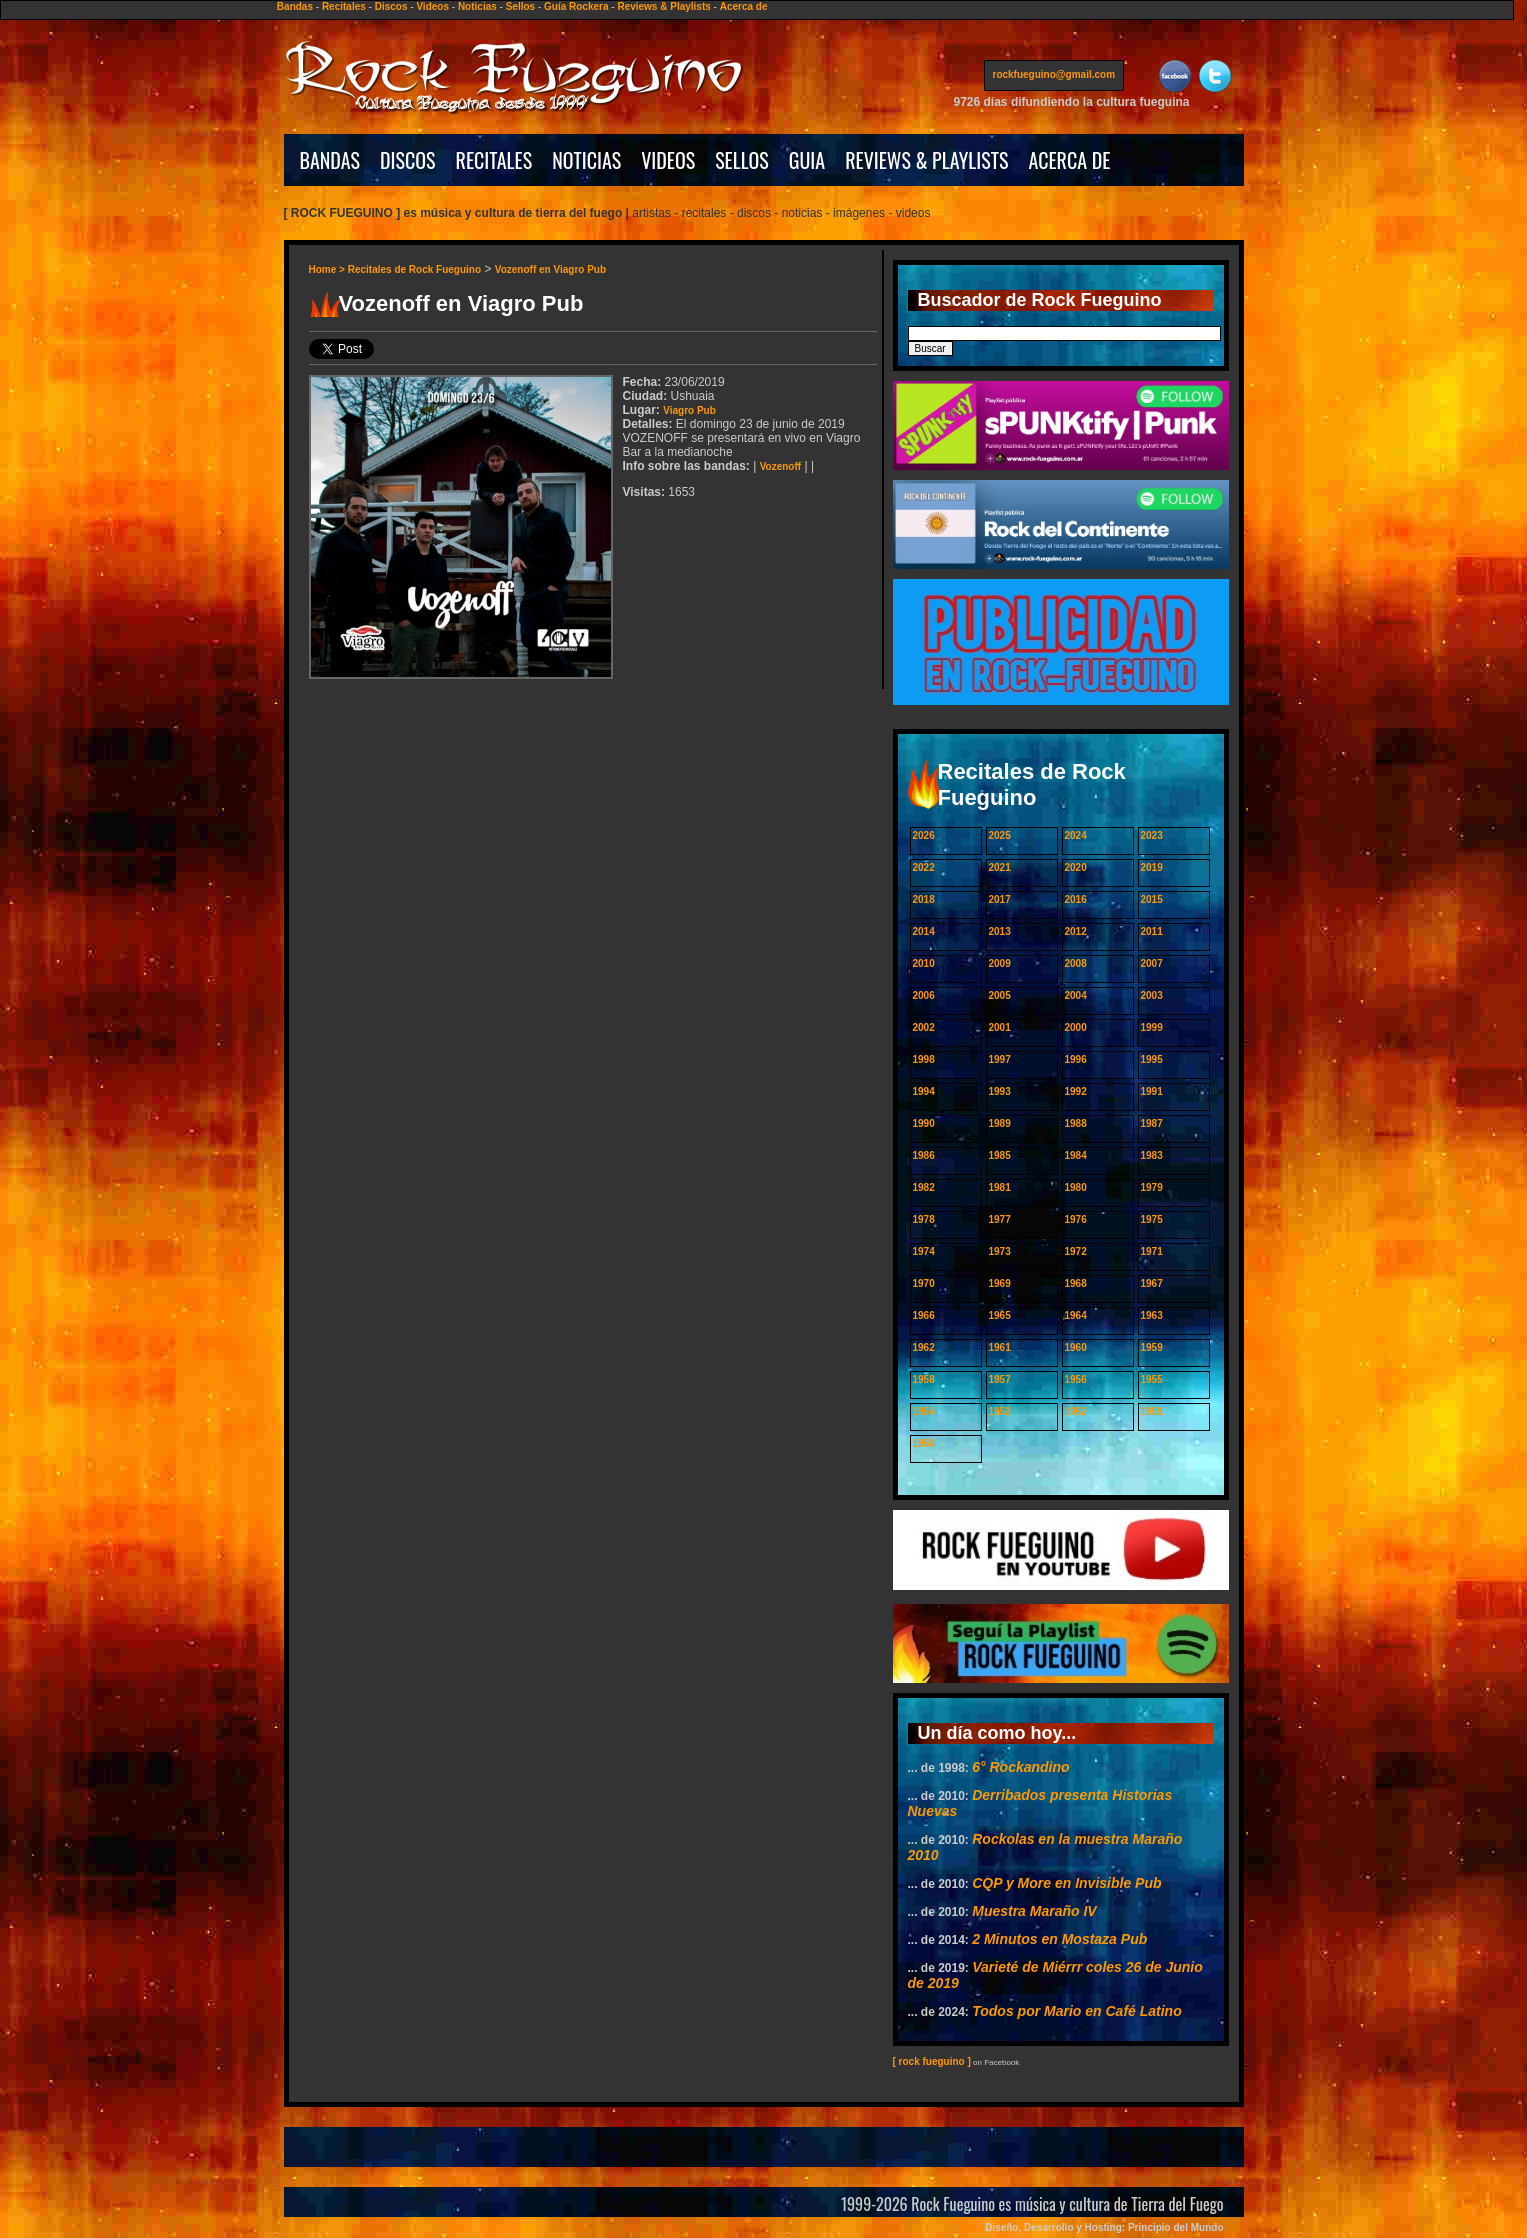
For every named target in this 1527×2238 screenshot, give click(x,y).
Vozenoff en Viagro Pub (550, 269)
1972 (1076, 1251)
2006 (924, 995)
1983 (1152, 1155)
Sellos (520, 6)
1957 (1000, 1379)
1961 (1000, 1347)
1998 (924, 1059)
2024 (1076, 835)
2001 (1000, 1027)
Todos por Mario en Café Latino (1077, 2011)
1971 (1152, 1251)
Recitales (344, 6)
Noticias (477, 6)
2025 (1000, 835)
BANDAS (330, 160)
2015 (1152, 899)
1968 (1076, 1283)
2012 (1076, 931)
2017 (1000, 899)
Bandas (295, 6)
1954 (924, 1411)
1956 (1076, 1379)
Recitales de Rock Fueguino (414, 269)
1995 (1152, 1059)
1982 (924, 1187)
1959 (1152, 1347)
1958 (924, 1379)
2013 (1000, 931)
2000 (1076, 1027)
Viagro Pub (689, 410)
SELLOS (742, 160)
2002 (924, 1027)
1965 (1000, 1315)
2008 (1076, 963)
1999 (1152, 1027)
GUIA (807, 160)
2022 (924, 867)
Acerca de (744, 6)
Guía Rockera (576, 6)
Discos (391, 6)
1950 (924, 1443)
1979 (1152, 1187)
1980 (1076, 1187)
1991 (1152, 1091)
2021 (1000, 867)
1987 (1152, 1123)
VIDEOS (668, 160)
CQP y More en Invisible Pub (1066, 1883)
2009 (1000, 963)
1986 (924, 1155)
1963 (1152, 1315)
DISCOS (408, 160)
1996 (1076, 1059)
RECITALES (494, 160)
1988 (1076, 1123)
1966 (924, 1315)
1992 (1076, 1091)
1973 (1000, 1251)
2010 (924, 963)
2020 (1076, 867)
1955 (1152, 1379)
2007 (1152, 963)
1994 (924, 1091)
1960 (1076, 1347)
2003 (1152, 995)
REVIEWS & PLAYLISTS (926, 160)
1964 (1076, 1315)
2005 (1000, 995)
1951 (1152, 1411)
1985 (1000, 1155)
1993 (1000, 1091)
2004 (1076, 995)
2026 (924, 835)
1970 (924, 1283)
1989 (1000, 1123)
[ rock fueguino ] (932, 2061)
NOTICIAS (586, 160)
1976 (1076, 1219)
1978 (924, 1219)
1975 (1152, 1219)
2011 (1152, 931)
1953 (1000, 1411)
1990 (924, 1123)
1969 (1000, 1283)
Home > (328, 269)
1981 (1000, 1187)
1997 (1000, 1059)
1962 (924, 1347)
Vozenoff (780, 466)
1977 (1000, 1219)
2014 (924, 931)
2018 (924, 899)
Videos (432, 6)
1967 (1152, 1283)
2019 (1152, 867)
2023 (1152, 835)
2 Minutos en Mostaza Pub (1059, 1939)
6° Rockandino (1020, 1767)
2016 (1076, 899)
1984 (1076, 1155)
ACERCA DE (1069, 160)
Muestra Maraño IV (1034, 1911)
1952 (1076, 1411)
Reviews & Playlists (663, 6)
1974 (924, 1251)
